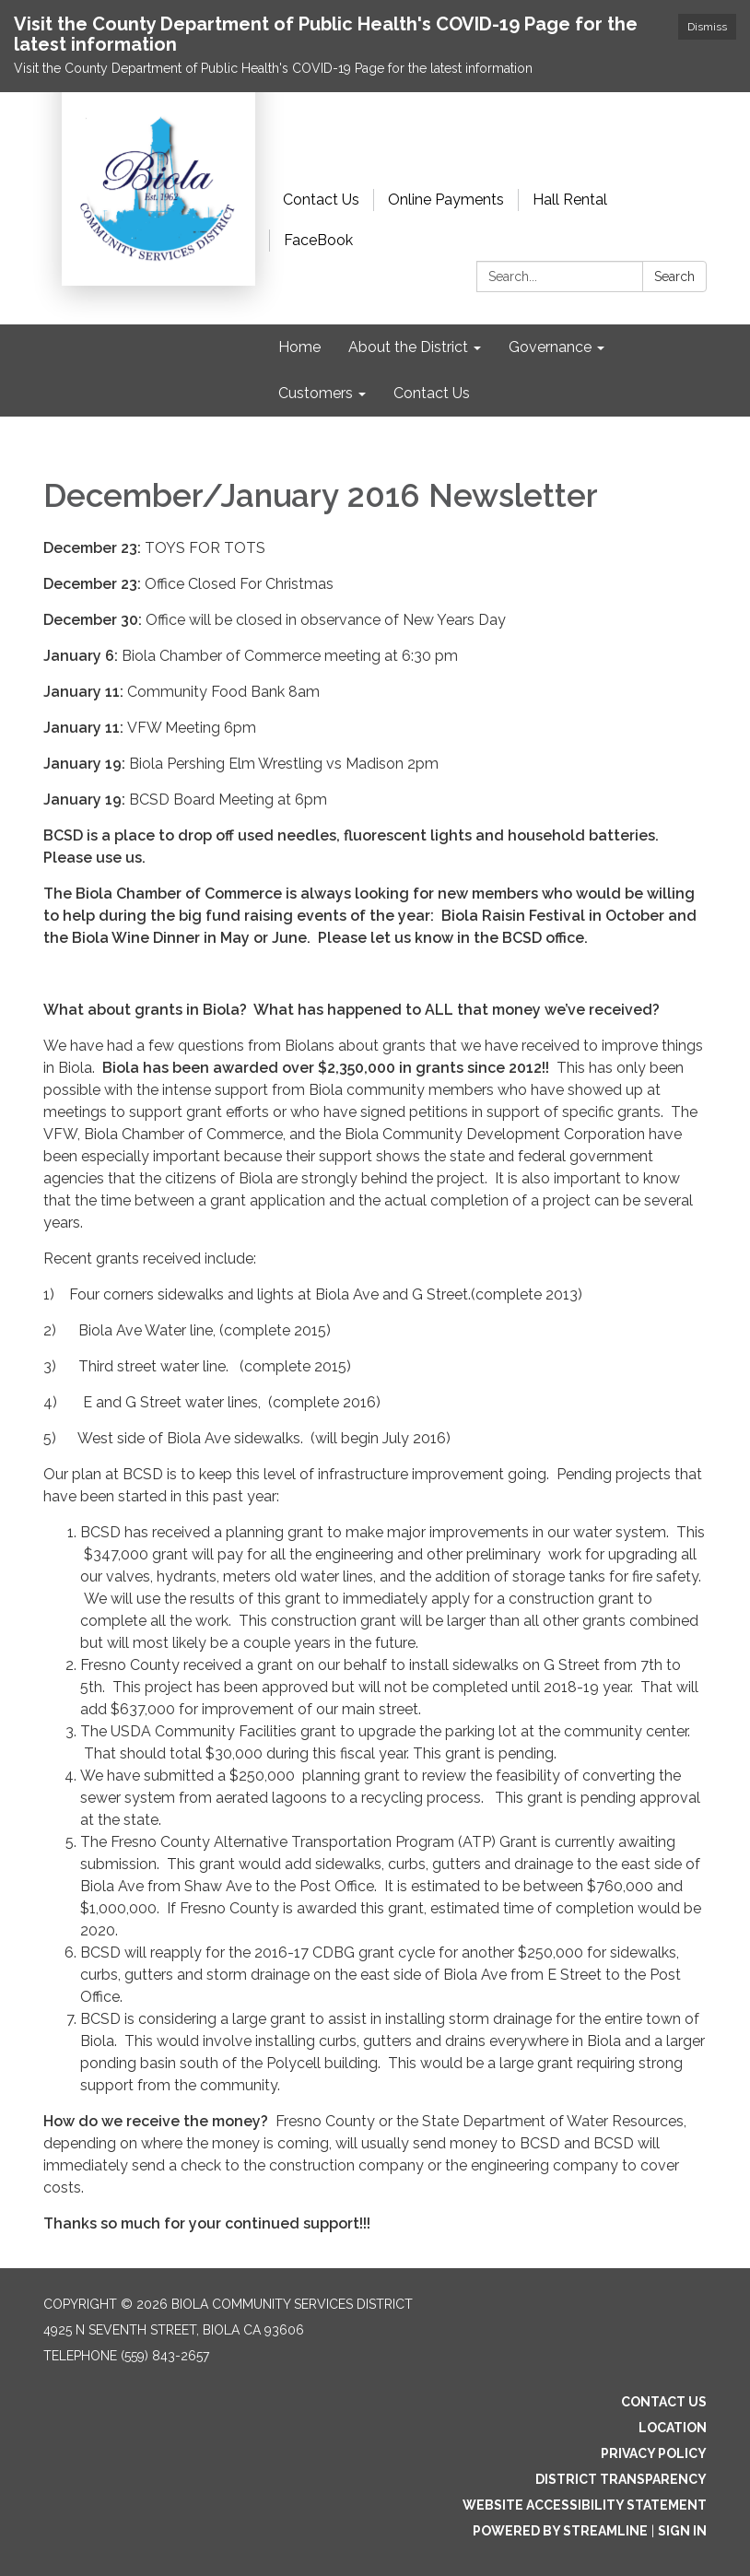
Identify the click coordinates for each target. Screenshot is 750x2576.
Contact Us (321, 199)
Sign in (682, 2530)
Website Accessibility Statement (585, 2505)
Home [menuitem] (299, 347)
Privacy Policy (654, 2453)
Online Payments (446, 199)
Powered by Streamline (560, 2530)
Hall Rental (570, 199)
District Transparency (621, 2479)
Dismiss (707, 26)
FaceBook (318, 240)
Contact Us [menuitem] (431, 393)
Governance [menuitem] (550, 347)
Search (674, 276)
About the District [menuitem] (408, 347)
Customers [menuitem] (315, 393)
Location (673, 2427)
